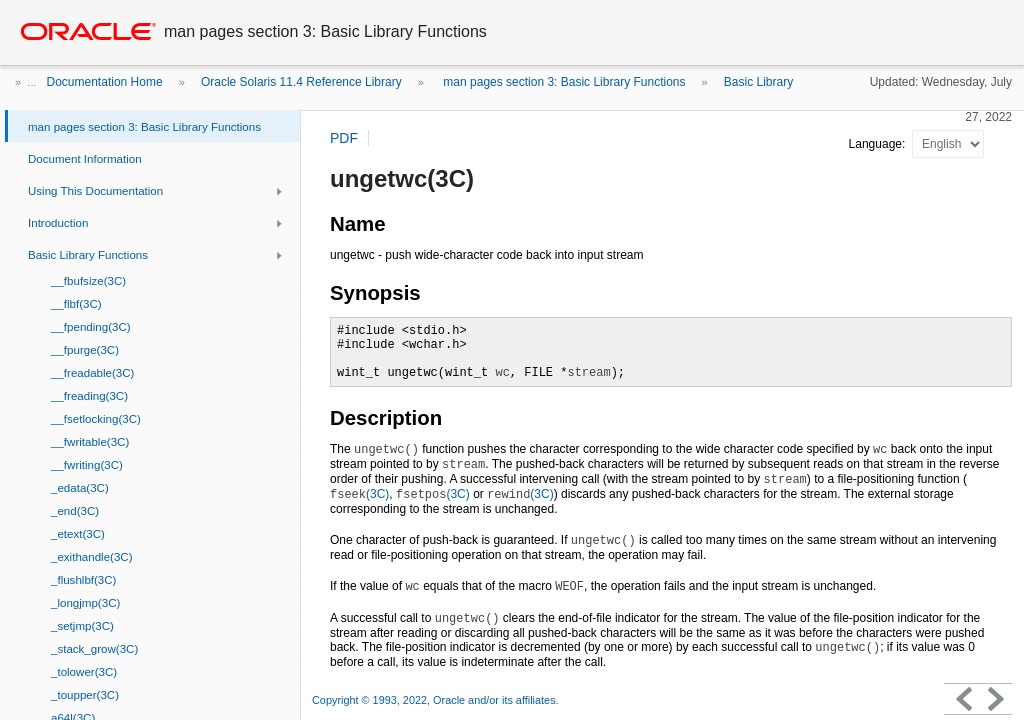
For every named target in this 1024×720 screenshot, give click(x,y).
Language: (879, 144)
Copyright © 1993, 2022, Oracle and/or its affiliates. (437, 700)
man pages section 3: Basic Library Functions (562, 82)
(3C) (359, 494)
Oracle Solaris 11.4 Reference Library (301, 82)
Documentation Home (105, 82)
